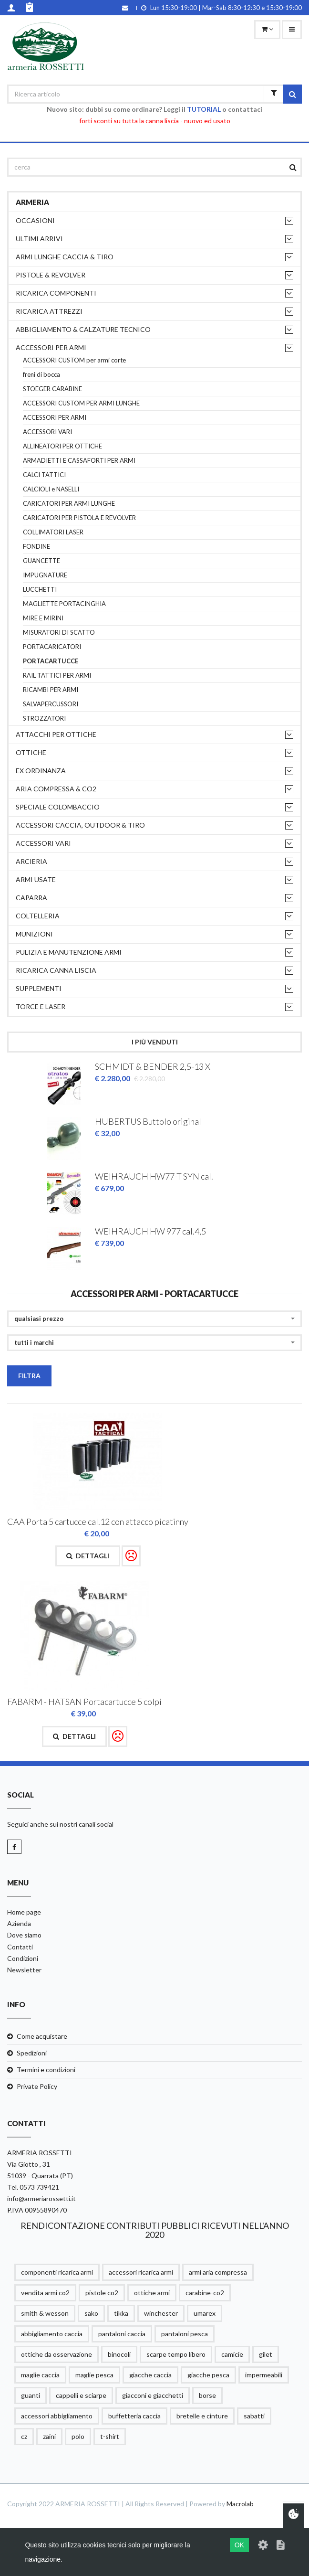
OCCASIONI (35, 220)
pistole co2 (101, 2293)
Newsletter (24, 1970)
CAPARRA (31, 897)
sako (91, 2313)
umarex (205, 2313)
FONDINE (36, 546)
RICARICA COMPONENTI (56, 293)
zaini (49, 2436)
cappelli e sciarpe (81, 2395)
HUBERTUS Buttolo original (148, 1121)
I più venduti (155, 1042)
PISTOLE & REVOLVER (50, 274)
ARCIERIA (31, 861)
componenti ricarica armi (57, 2272)
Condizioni (22, 1958)
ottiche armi (152, 2293)
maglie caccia (40, 2375)
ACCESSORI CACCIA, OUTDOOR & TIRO (80, 825)
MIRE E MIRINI (43, 618)
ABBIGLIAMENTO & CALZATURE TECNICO (83, 329)
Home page (24, 1912)
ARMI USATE (36, 879)
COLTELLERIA (38, 915)
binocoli (119, 2354)
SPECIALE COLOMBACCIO (58, 806)
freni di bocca (41, 374)
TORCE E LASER (40, 1006)
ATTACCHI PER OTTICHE (56, 734)
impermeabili (263, 2375)
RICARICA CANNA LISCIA (56, 970)
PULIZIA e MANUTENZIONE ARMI (69, 952)
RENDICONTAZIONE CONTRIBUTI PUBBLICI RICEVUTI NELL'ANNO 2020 (155, 2230)
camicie (232, 2354)
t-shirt (109, 2436)
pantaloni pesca (184, 2334)
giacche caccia (150, 2375)
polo (78, 2436)
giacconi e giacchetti (152, 2395)
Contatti (20, 1947)
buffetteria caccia (134, 2416)
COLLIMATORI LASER (53, 532)
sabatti (254, 2416)
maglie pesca (94, 2375)
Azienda (19, 1923)
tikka (121, 2313)
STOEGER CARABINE (52, 389)
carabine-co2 (204, 2293)
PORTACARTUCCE (50, 661)
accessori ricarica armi (141, 2272)
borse (207, 2395)
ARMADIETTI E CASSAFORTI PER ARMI (79, 460)
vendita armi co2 (45, 2293)
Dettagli (87, 1556)
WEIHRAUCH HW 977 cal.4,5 (150, 1231)
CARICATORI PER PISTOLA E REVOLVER (79, 518)
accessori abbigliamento (57, 2416)
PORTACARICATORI (52, 646)
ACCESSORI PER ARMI (51, 347)
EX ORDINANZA (41, 770)
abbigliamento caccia (51, 2334)
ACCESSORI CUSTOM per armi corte (74, 360)
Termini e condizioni (46, 2069)
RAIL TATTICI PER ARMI (57, 675)
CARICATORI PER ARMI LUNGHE (69, 503)
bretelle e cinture (202, 2416)
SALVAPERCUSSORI (50, 704)
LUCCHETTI (40, 589)
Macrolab (240, 2504)
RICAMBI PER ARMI (50, 689)
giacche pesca (208, 2375)
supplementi (39, 988)
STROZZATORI (44, 718)
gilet (265, 2354)
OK (239, 2545)
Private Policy (37, 2086)
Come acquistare (42, 2036)
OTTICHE (31, 752)
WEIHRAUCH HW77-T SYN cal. (154, 1176)
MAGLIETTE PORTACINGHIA (64, 603)
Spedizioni (32, 2053)
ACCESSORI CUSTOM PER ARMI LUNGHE (81, 403)
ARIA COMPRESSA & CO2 (56, 788)
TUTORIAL (204, 109)
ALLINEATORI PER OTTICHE (62, 446)
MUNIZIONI (34, 933)
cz (24, 2436)
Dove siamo (24, 1935)
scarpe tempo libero (176, 2354)
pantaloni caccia (121, 2334)
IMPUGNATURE (45, 575)
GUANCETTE (41, 560)
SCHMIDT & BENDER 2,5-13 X (152, 1066)
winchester (161, 2313)
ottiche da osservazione (56, 2354)
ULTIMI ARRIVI (39, 238)
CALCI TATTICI (44, 475)
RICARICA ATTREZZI (49, 311)
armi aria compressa (218, 2272)
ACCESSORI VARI (47, 432)
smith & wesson (45, 2313)
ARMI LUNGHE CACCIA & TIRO (64, 256)
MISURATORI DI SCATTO (59, 632)
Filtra (29, 1376)
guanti (30, 2395)
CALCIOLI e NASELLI (51, 489)
